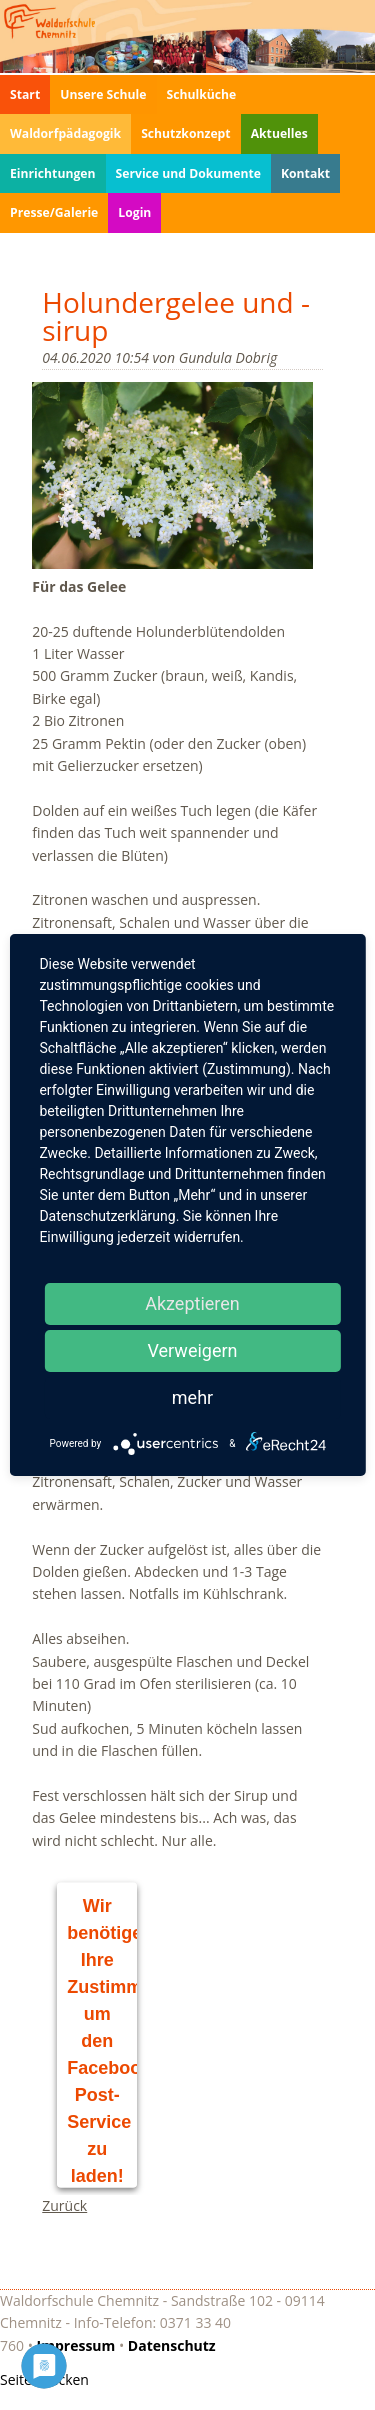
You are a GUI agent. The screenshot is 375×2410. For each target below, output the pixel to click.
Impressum (76, 2345)
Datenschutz (172, 2345)
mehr (192, 1397)
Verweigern (192, 1350)
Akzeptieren (192, 1303)
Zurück (64, 2205)
